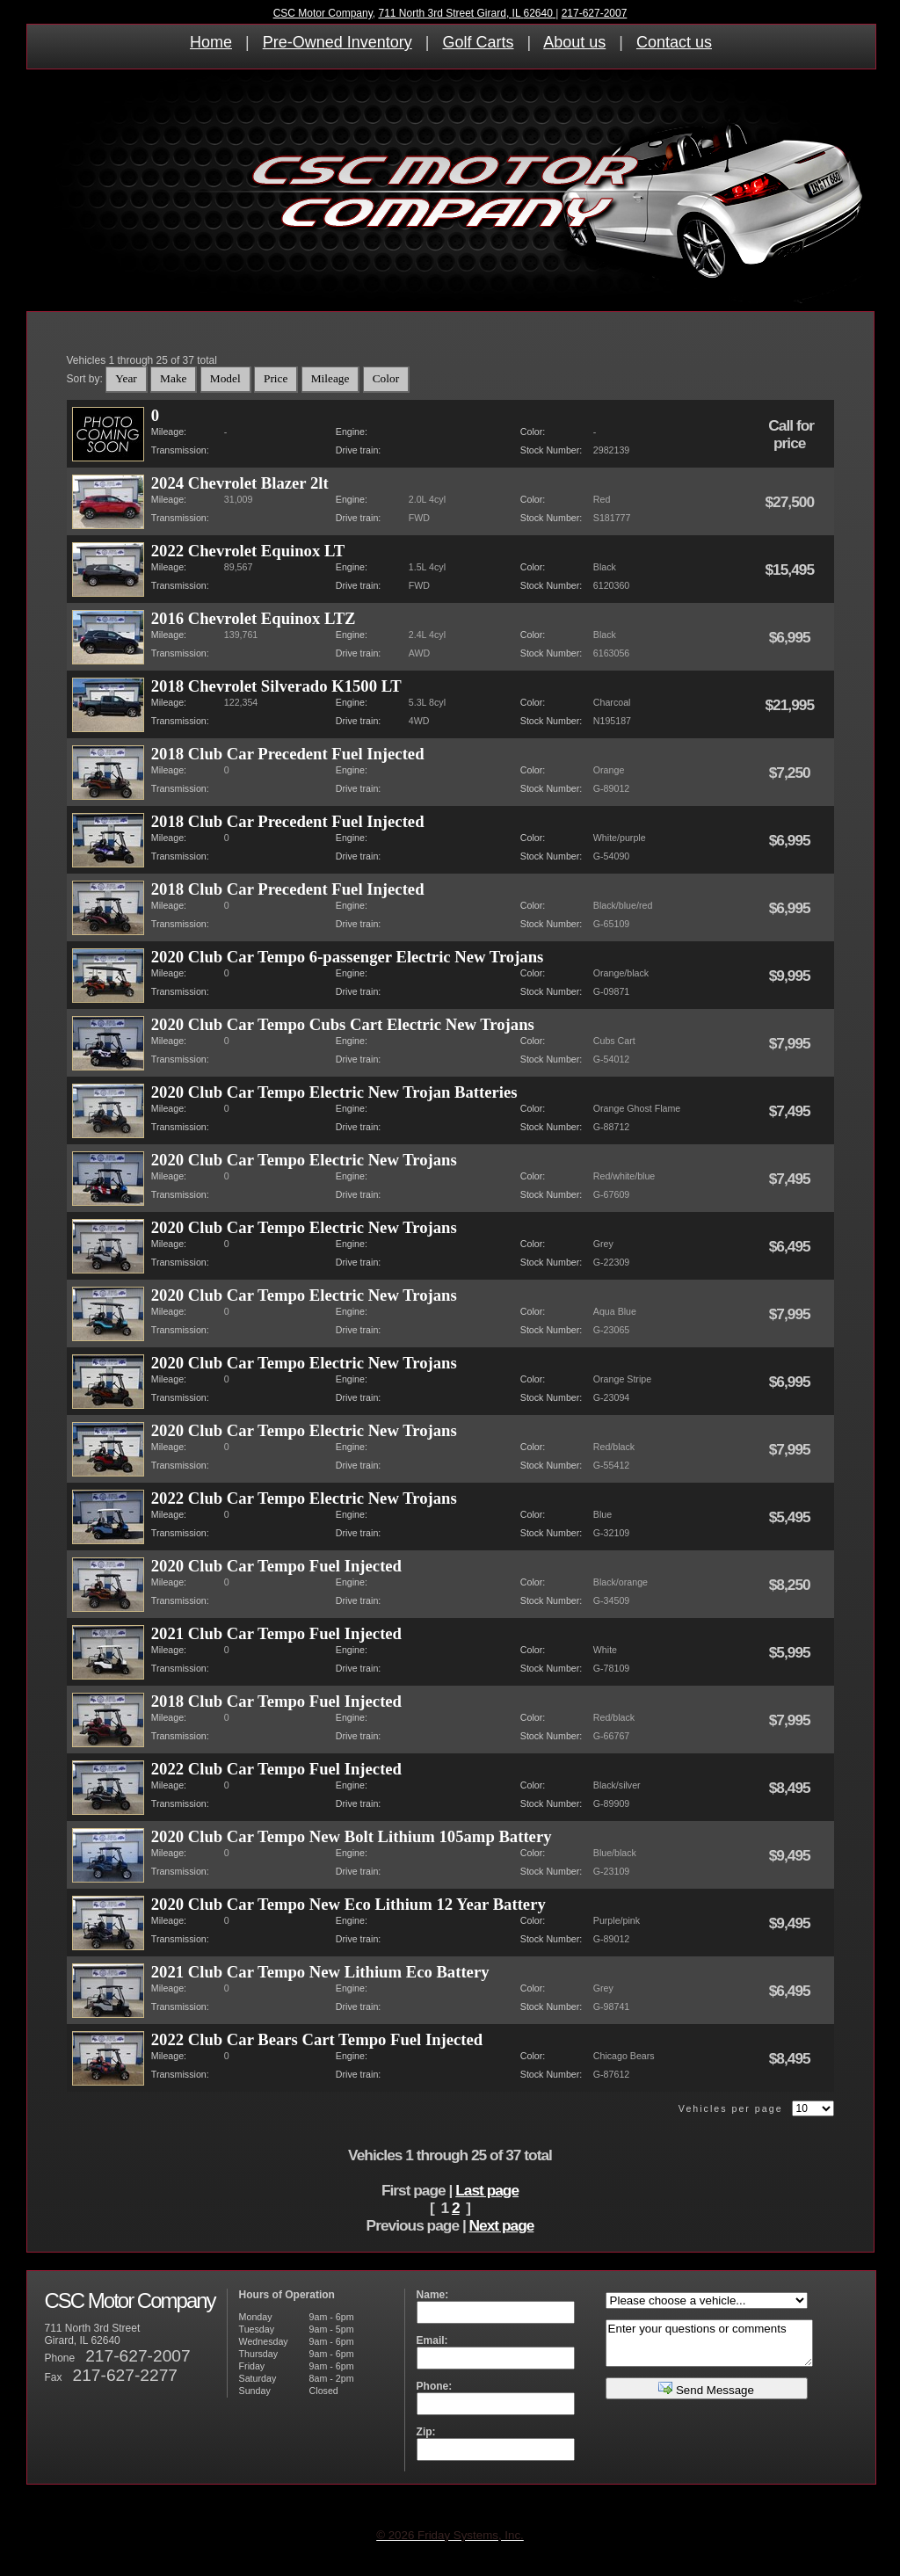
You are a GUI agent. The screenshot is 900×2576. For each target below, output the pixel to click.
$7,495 (791, 1111)
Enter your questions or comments (709, 2343)
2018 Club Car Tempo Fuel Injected (276, 1701)
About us (574, 42)
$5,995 (791, 1652)
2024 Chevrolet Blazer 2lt (240, 483)
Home (211, 42)
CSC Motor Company (323, 13)
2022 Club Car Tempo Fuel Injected (276, 1769)
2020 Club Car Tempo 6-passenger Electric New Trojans (347, 956)
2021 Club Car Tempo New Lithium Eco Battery (320, 1972)
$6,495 (791, 1246)
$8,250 (791, 1584)
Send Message (706, 2388)
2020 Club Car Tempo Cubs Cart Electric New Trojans (342, 1024)
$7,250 (791, 772)
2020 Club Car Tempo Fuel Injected (276, 1565)
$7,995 (791, 1043)
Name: (433, 2295)
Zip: (426, 2432)
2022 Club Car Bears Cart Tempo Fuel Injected (317, 2039)
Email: (432, 2340)
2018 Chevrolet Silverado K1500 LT (276, 686)
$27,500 (791, 502)
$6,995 (791, 637)
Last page (487, 2190)
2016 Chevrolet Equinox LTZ (253, 618)
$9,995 (791, 975)
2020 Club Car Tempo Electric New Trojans (304, 1159)
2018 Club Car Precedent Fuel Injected (288, 753)
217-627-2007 (595, 13)
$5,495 (791, 1517)
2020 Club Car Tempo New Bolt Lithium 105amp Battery (351, 1836)
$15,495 (791, 569)
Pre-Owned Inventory (337, 42)
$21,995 (791, 705)
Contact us (674, 42)
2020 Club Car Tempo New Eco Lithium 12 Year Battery (348, 1904)
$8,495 (791, 1787)
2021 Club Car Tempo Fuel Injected (276, 1633)
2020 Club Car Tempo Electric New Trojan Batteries (334, 1092)
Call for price (791, 434)
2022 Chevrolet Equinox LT (248, 550)
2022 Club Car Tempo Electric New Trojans (304, 1498)
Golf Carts (477, 42)
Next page (501, 2225)
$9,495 (791, 1855)
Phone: (435, 2386)
